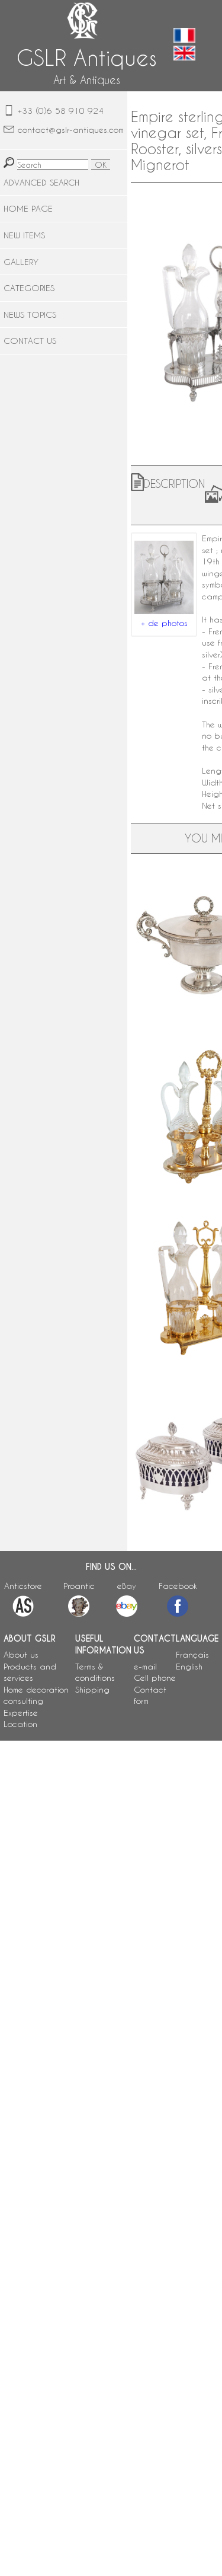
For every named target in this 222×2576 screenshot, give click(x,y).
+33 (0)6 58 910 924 (61, 111)
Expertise (21, 1712)
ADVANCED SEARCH (41, 182)
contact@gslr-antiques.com (71, 130)
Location (20, 1724)
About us (21, 1654)
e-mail (145, 1666)
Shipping (92, 1689)
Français (192, 1654)
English (189, 1666)
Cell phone (155, 1677)
